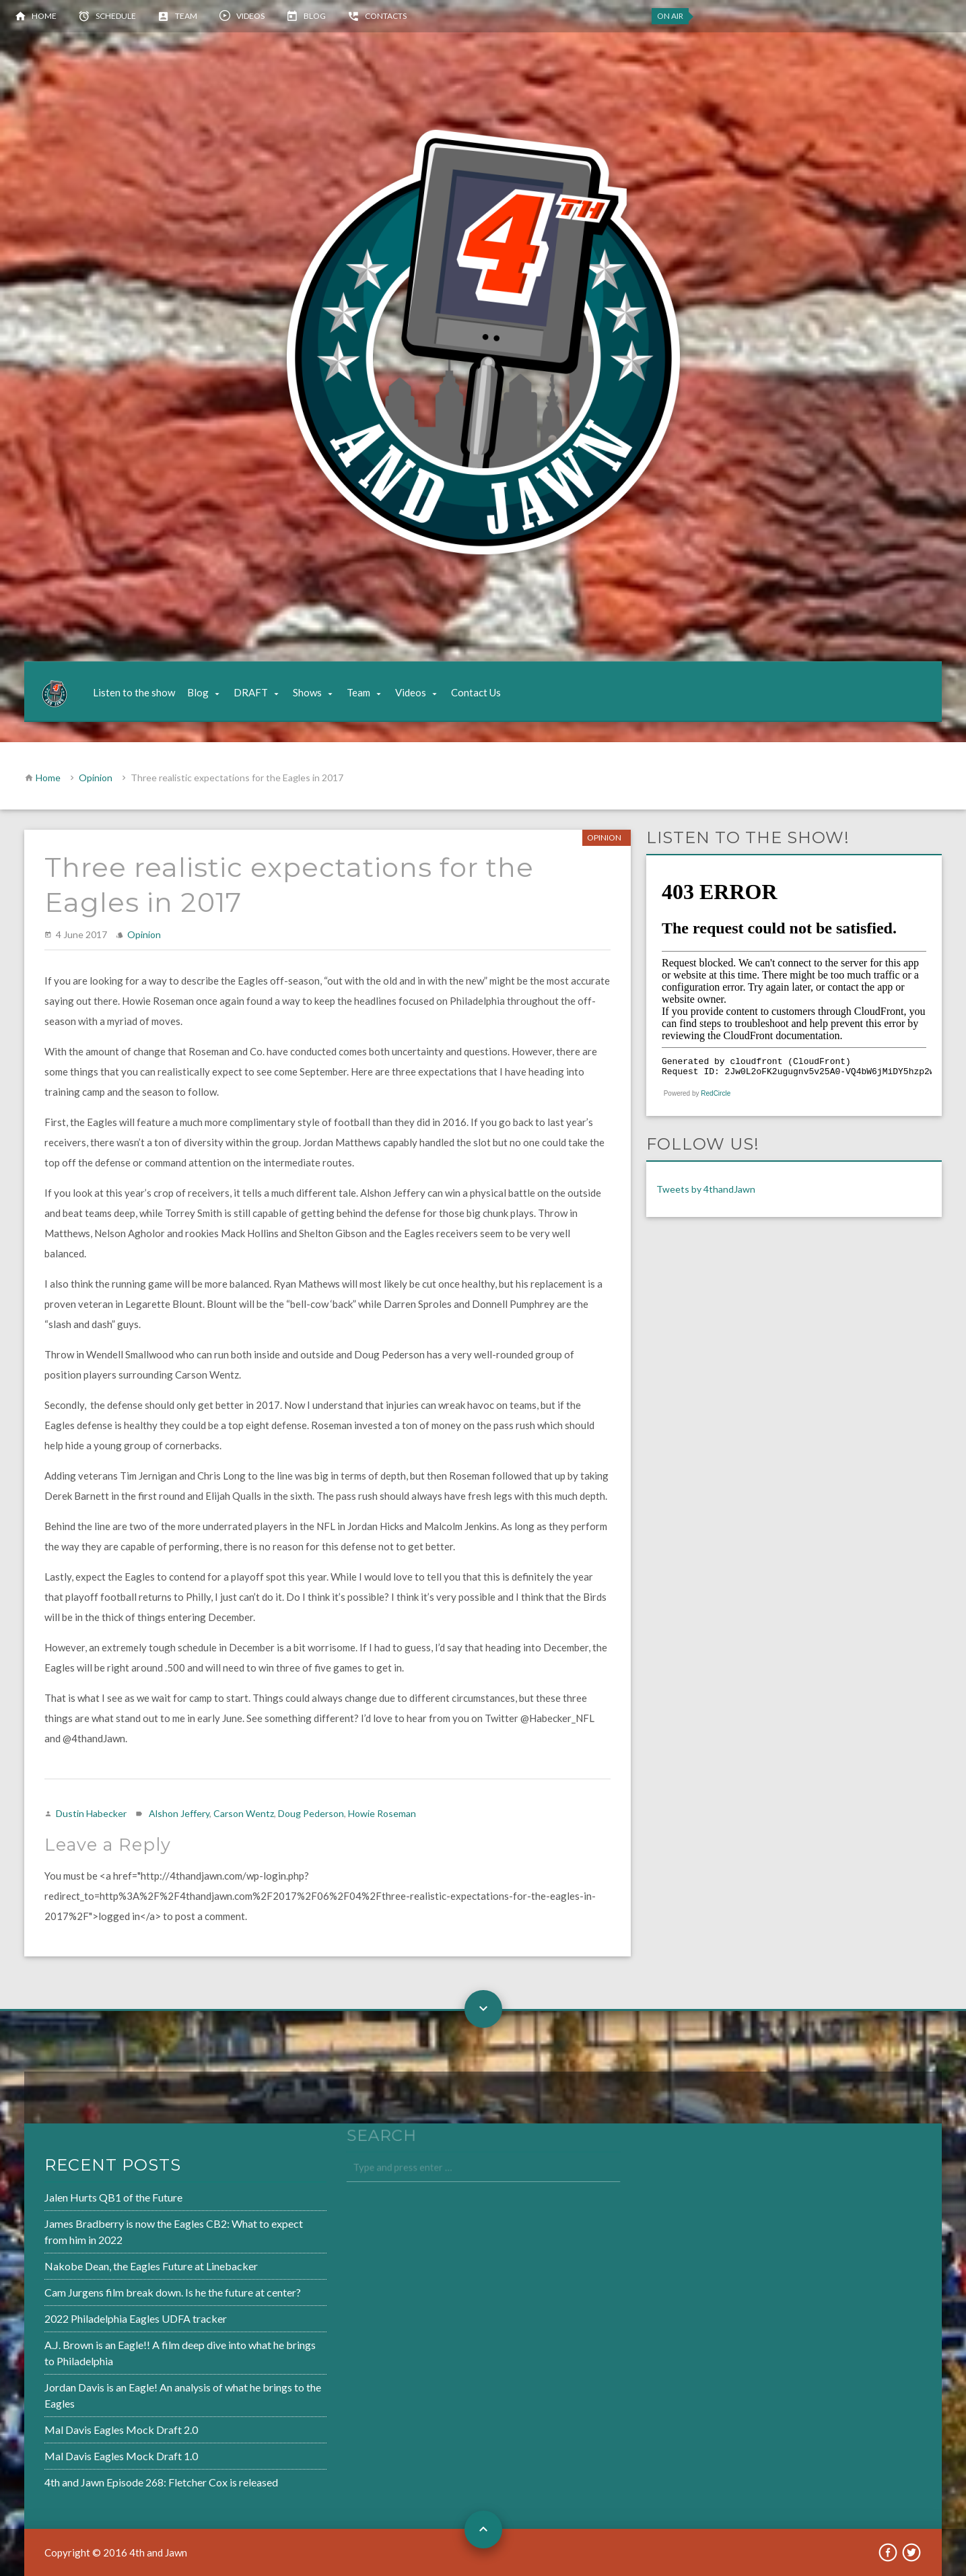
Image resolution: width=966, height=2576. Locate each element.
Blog (315, 16)
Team (186, 16)
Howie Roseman (382, 1813)
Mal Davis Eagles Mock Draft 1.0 (80, 2449)
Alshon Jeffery (179, 1813)
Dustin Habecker (91, 1813)
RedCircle (715, 1093)
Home (44, 16)
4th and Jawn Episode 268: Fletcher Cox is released (118, 2474)
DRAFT (251, 692)
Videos (250, 16)
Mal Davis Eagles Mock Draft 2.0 (80, 2424)
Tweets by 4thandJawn (705, 1189)
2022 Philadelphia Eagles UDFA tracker (93, 2319)
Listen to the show (134, 692)
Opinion (95, 777)
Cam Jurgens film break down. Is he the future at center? (129, 2294)
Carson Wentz (243, 1813)
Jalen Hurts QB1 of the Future (72, 2203)
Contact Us (476, 692)
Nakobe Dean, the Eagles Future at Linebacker (108, 2268)
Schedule (116, 16)
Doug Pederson (311, 1813)
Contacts (386, 16)
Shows (307, 692)
